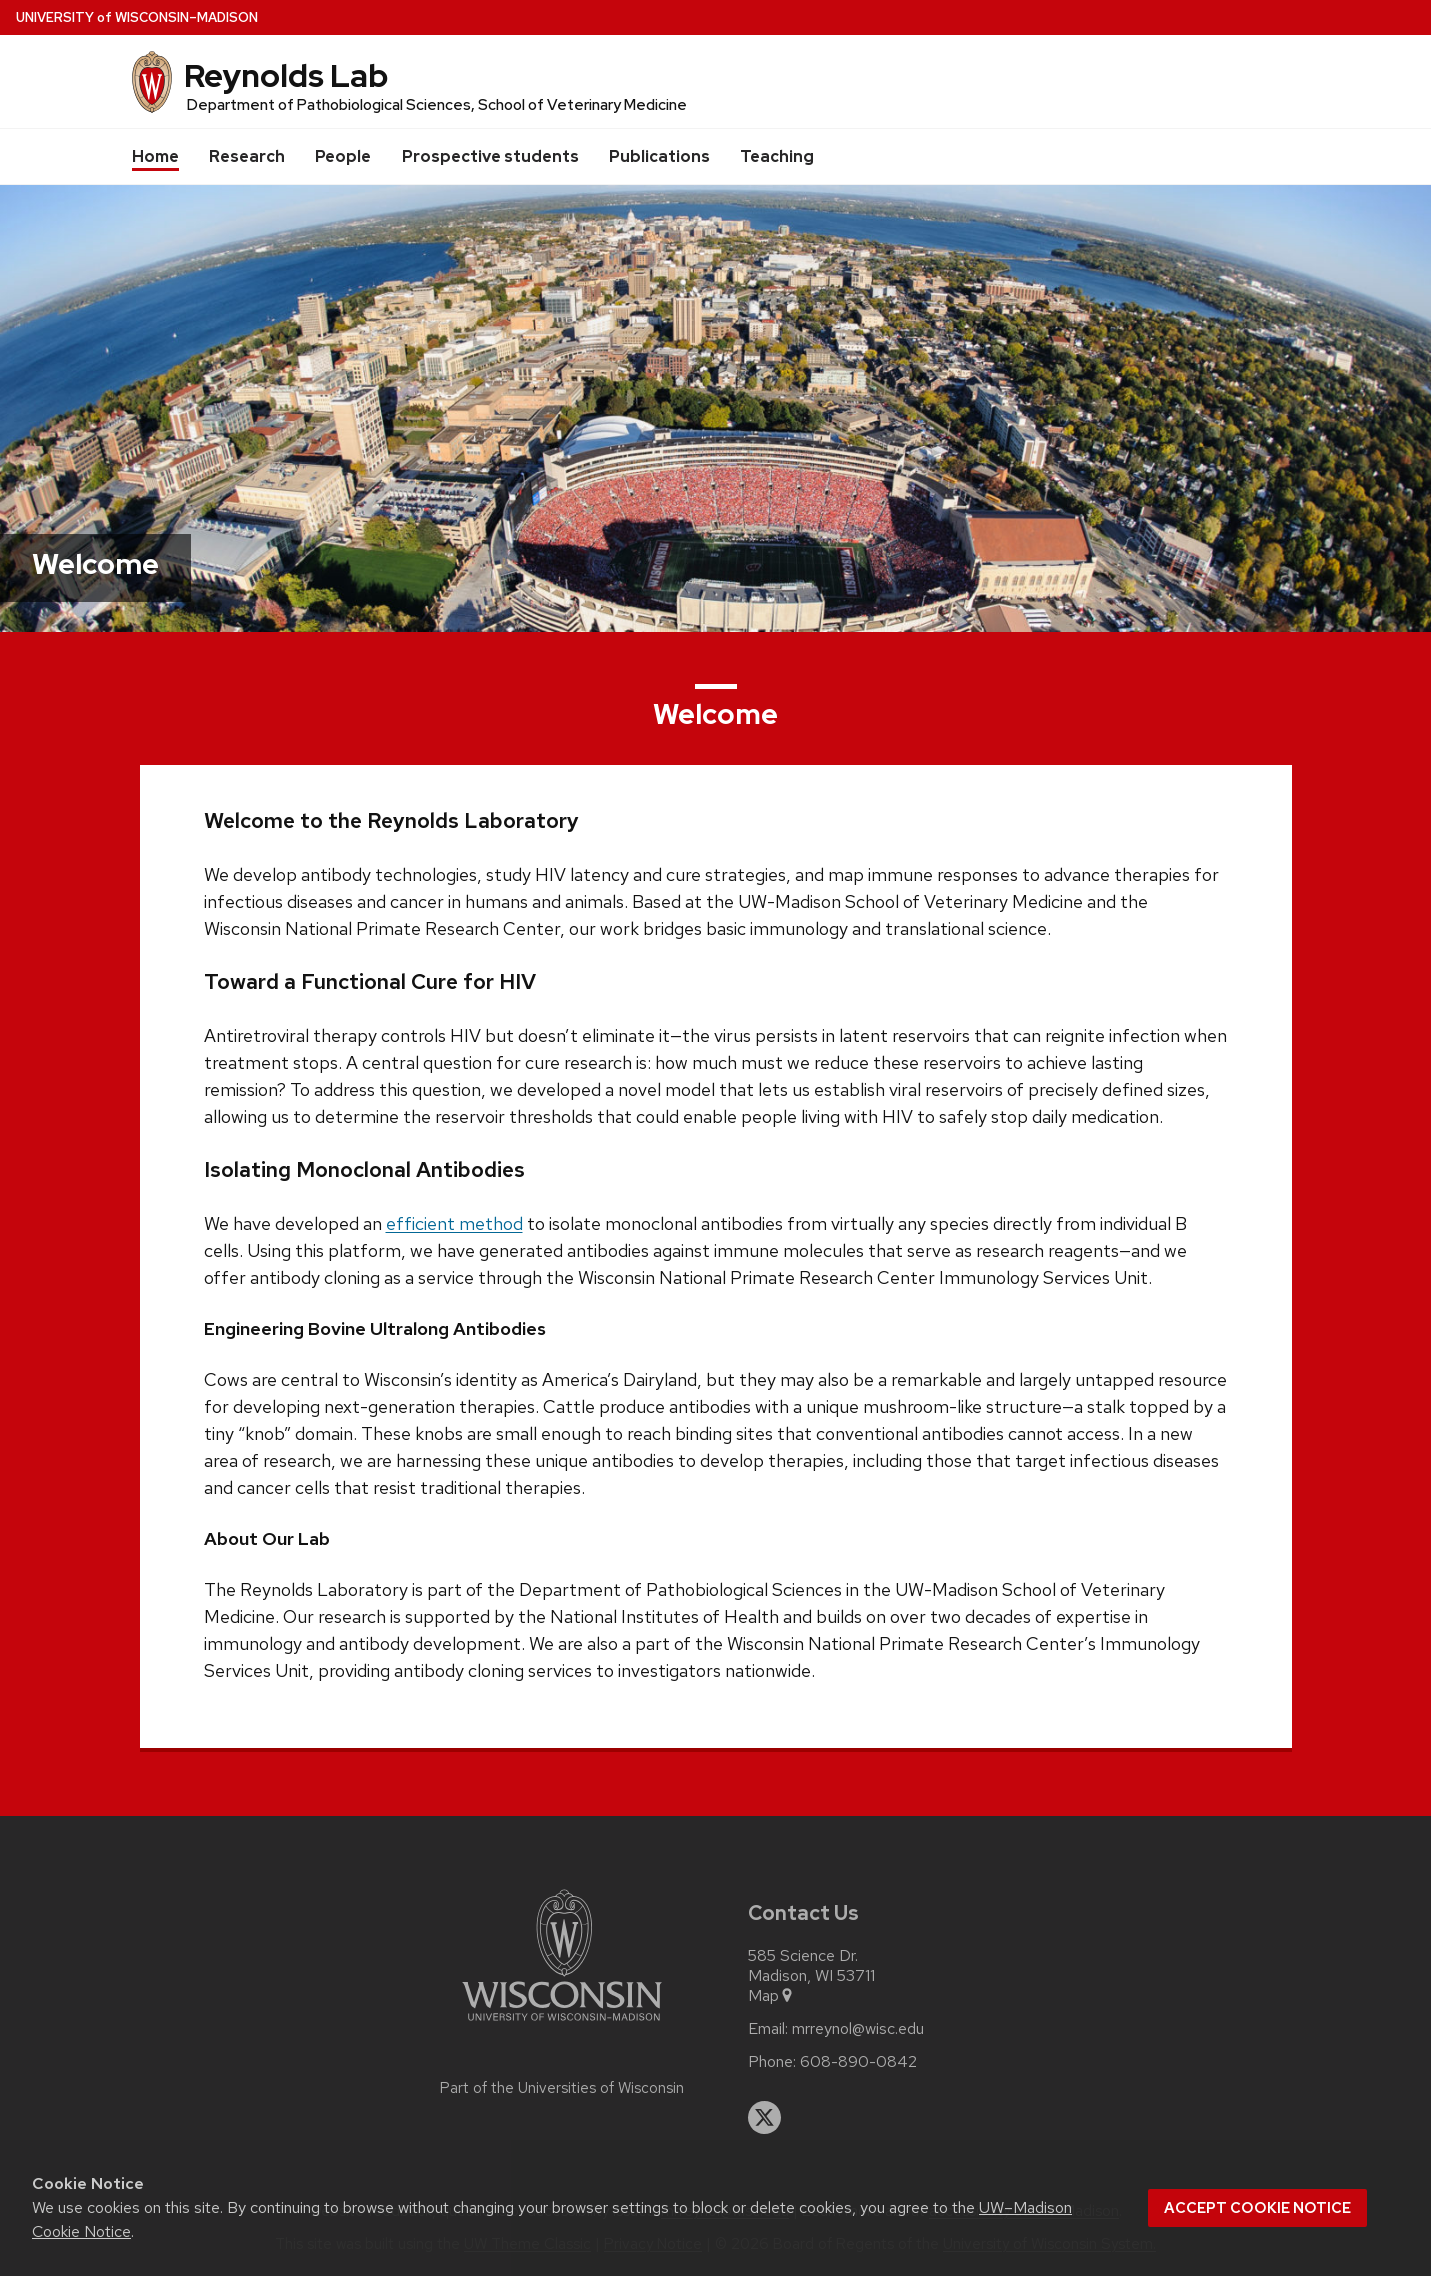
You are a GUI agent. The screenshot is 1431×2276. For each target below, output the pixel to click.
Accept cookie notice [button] (1257, 2208)
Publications (659, 156)
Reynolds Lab (286, 75)
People (343, 156)
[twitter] (765, 2118)
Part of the (562, 2088)
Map (771, 1996)
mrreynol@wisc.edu (858, 2029)
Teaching (777, 156)
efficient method (454, 1223)
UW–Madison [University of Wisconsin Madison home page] (137, 17)
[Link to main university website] (562, 2024)
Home (155, 156)
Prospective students (490, 156)
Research (247, 156)
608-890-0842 (858, 2062)
